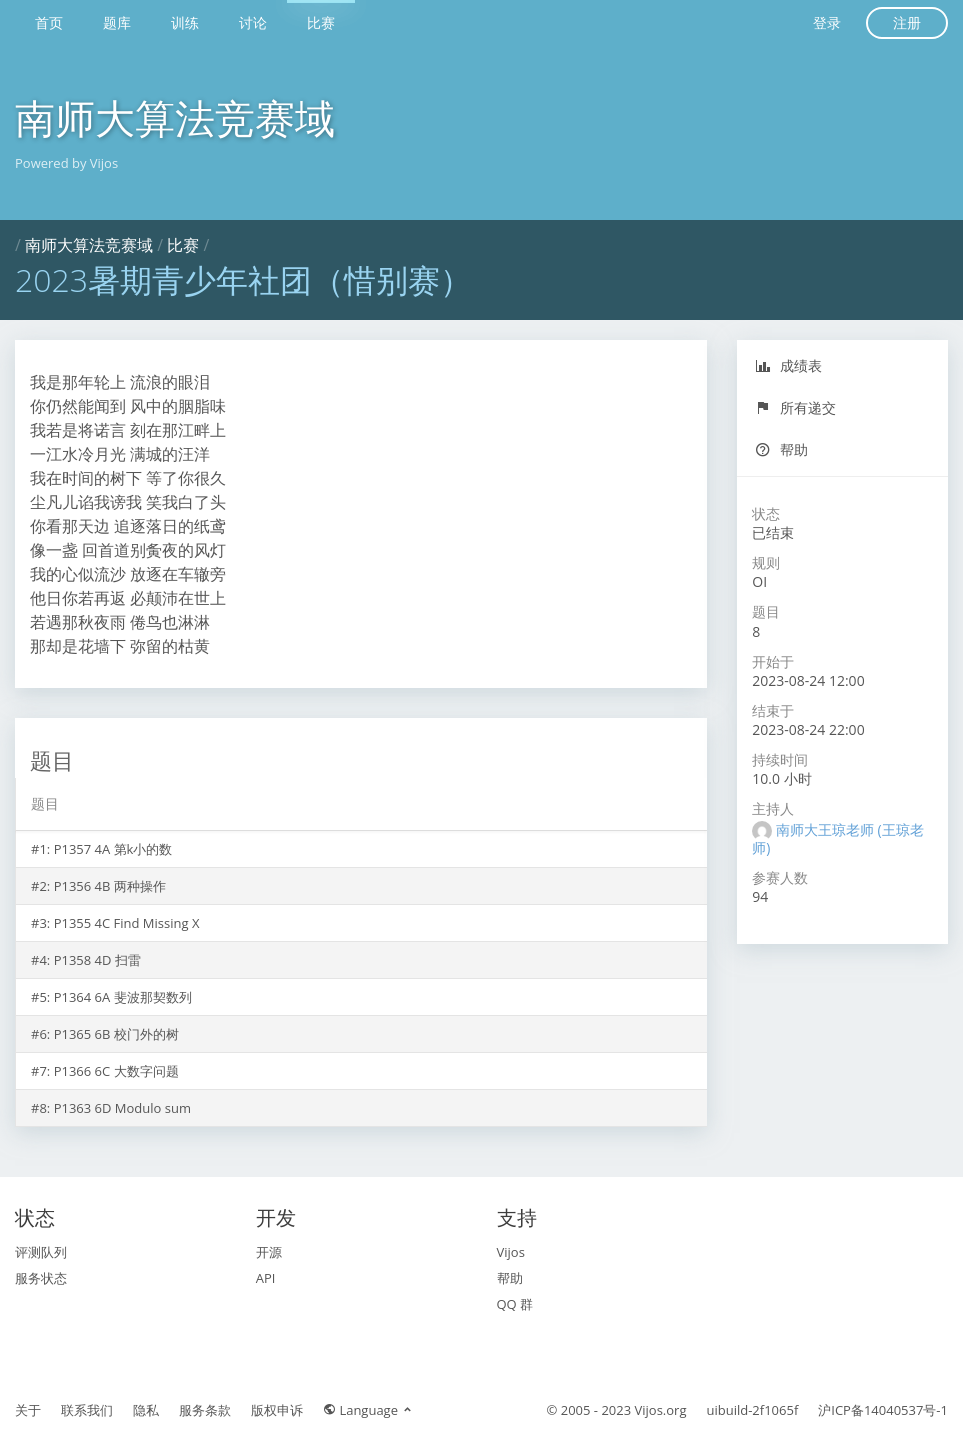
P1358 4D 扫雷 (97, 960)
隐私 (146, 1410)
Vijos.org (661, 1410)
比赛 (321, 22)
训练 (185, 22)
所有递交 (795, 407)
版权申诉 (277, 1410)
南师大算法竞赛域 (175, 117)
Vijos (511, 1252)
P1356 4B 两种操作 (110, 886)
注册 (907, 22)
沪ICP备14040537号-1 (883, 1410)
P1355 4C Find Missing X (127, 923)
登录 (827, 22)
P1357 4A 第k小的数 (113, 849)
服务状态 (41, 1278)
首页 (49, 22)
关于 (28, 1410)
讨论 (253, 22)
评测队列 (41, 1252)
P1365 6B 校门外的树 (116, 1034)
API (266, 1278)
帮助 (781, 449)
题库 (117, 22)
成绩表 (788, 365)
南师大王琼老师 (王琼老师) (837, 838)
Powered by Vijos (66, 163)
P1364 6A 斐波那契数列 (123, 997)
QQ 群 (515, 1304)
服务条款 (205, 1410)
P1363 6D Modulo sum (122, 1108)
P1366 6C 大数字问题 (116, 1071)
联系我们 (87, 1410)
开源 (269, 1252)
